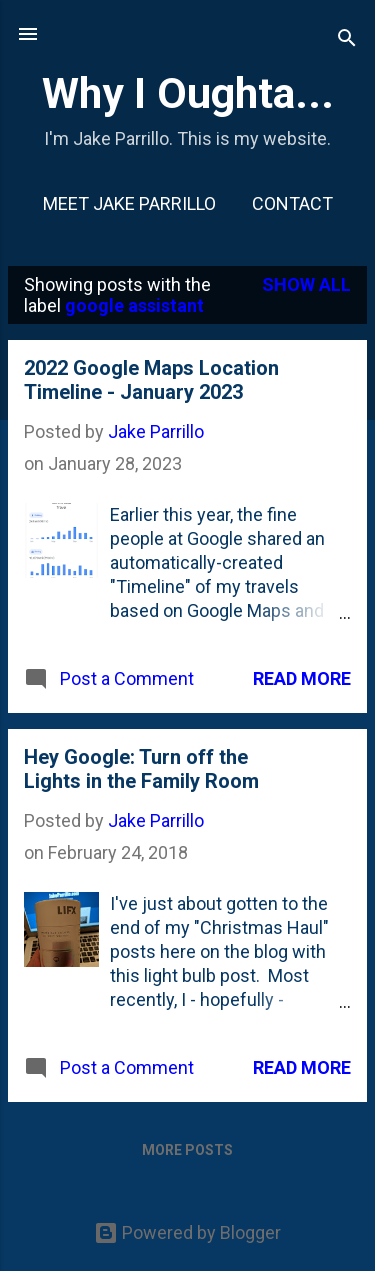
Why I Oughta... (188, 93)
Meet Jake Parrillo (129, 203)
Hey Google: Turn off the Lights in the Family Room (141, 769)
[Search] (347, 40)
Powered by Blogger (187, 1232)
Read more (302, 678)
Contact (292, 203)
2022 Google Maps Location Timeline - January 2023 (151, 380)
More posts (187, 1150)
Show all (306, 284)
